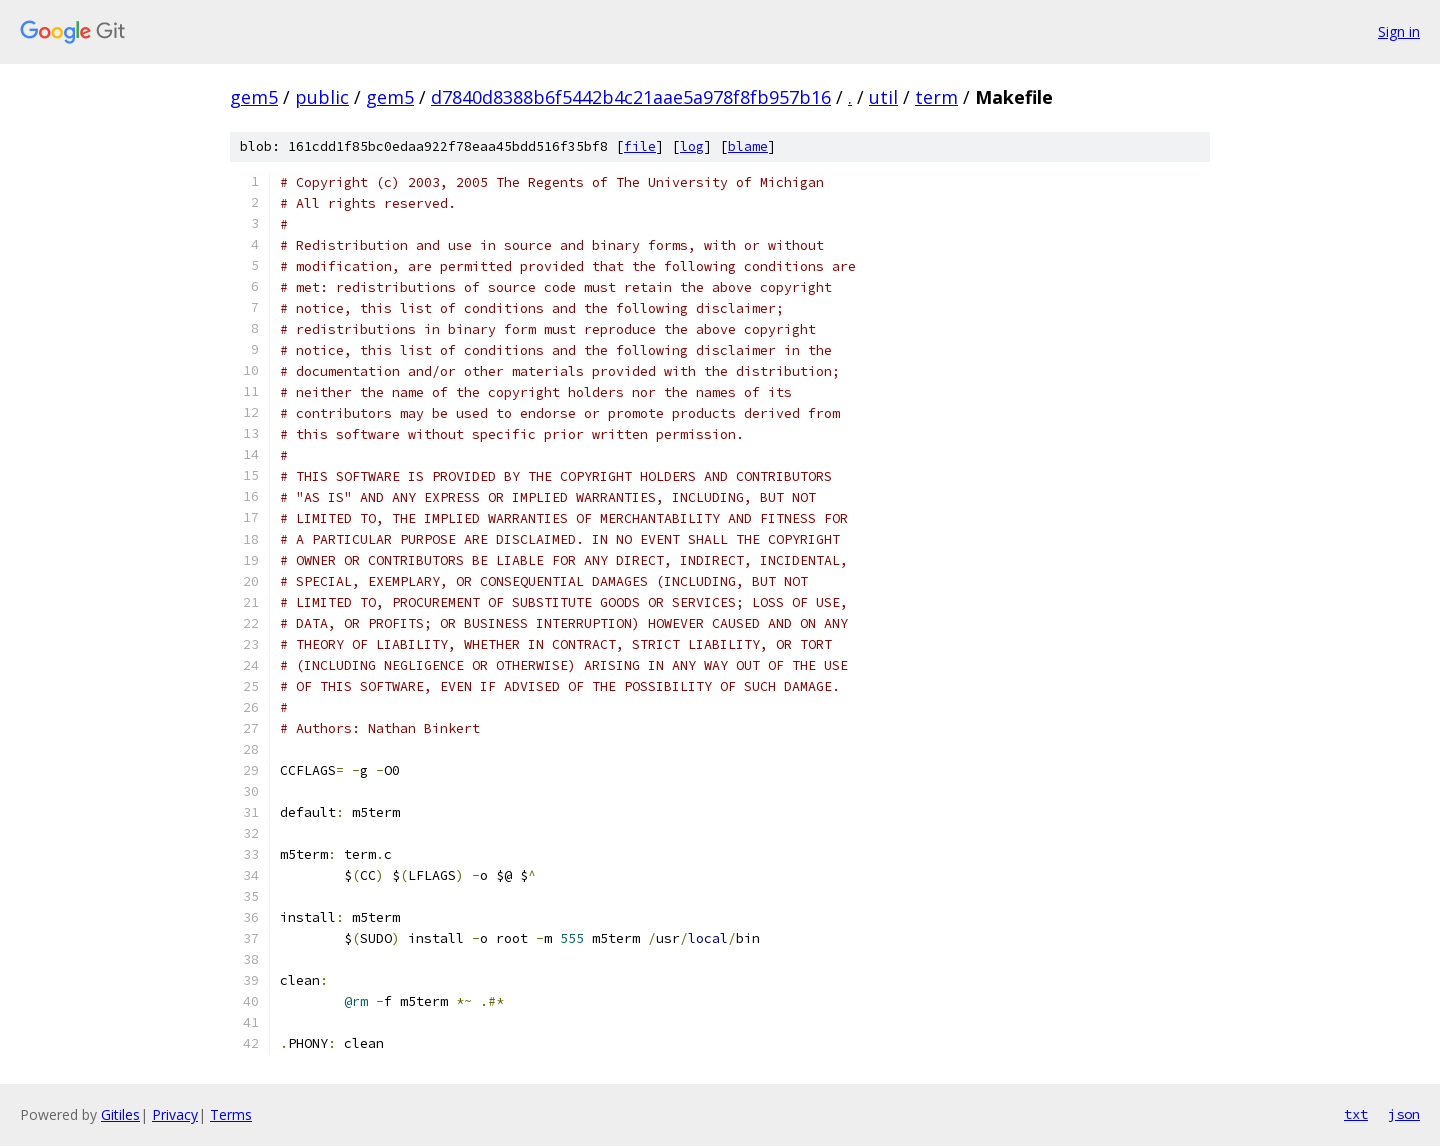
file (640, 146)
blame (748, 146)
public (322, 97)
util (883, 97)
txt (1356, 1114)
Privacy (175, 1114)
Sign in (1399, 31)
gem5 (254, 97)
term (936, 97)
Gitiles (120, 1114)
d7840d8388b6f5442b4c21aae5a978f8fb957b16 (631, 97)
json (1404, 1114)
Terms (231, 1114)
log (692, 146)
